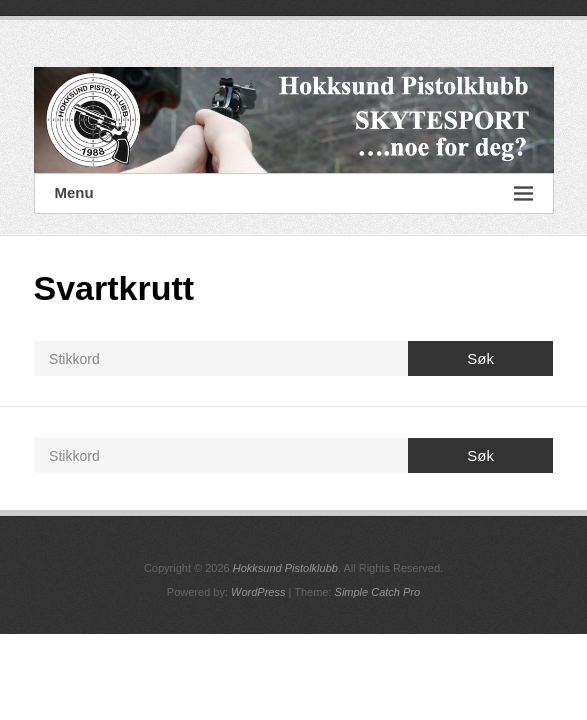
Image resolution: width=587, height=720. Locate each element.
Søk (480, 358)
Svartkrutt (114, 288)
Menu (294, 193)
